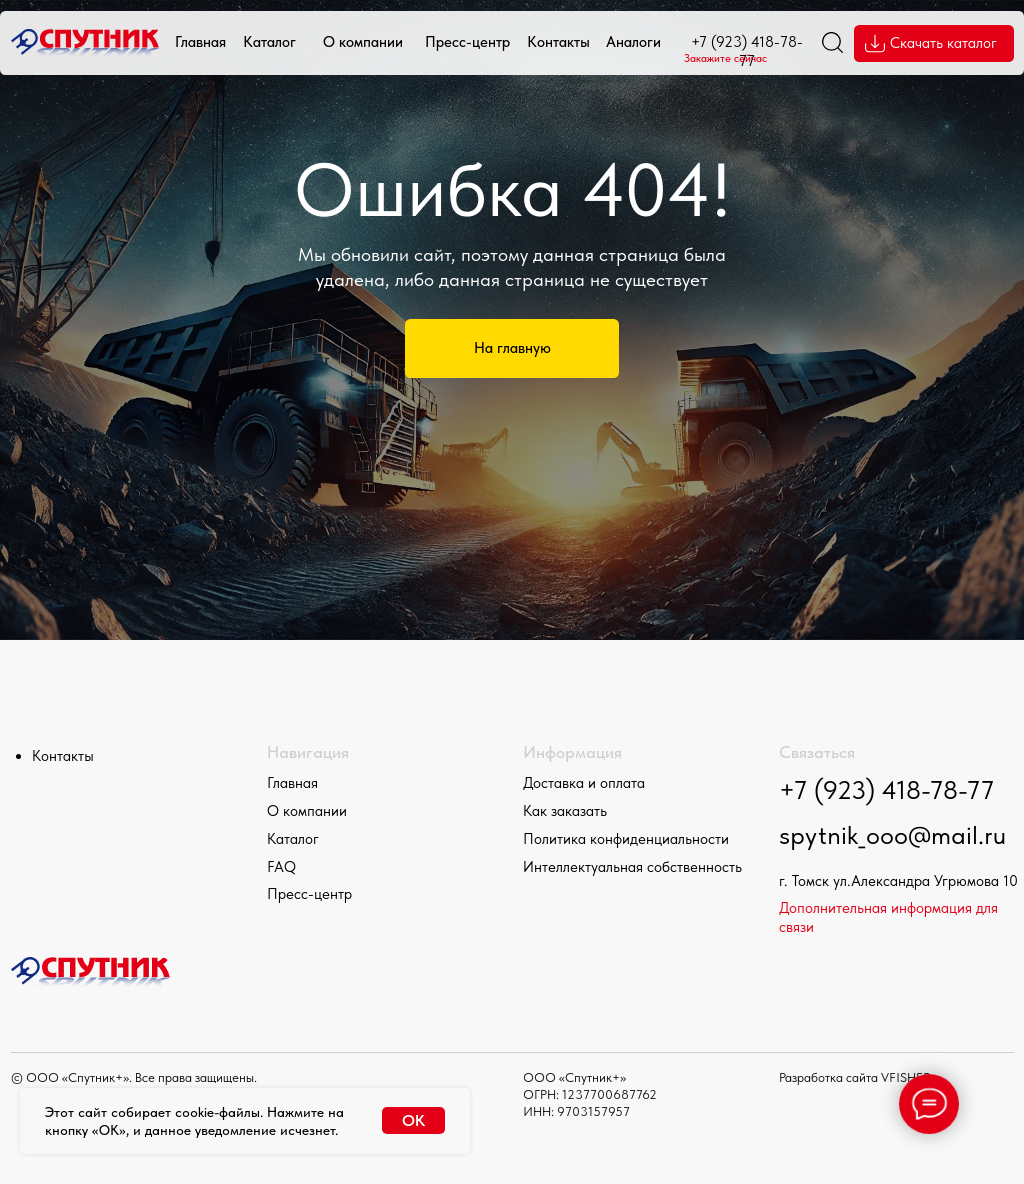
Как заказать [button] (565, 811)
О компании (363, 42)
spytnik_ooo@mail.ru (892, 835)
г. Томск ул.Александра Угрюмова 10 (898, 881)
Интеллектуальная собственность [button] (632, 867)
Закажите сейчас (725, 58)
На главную (512, 348)
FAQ (281, 867)
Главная (200, 42)
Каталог (269, 42)
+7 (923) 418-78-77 (886, 790)
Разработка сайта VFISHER (855, 1077)
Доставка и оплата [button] (584, 783)
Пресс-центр (467, 42)
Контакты (558, 42)
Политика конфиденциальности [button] (626, 839)
